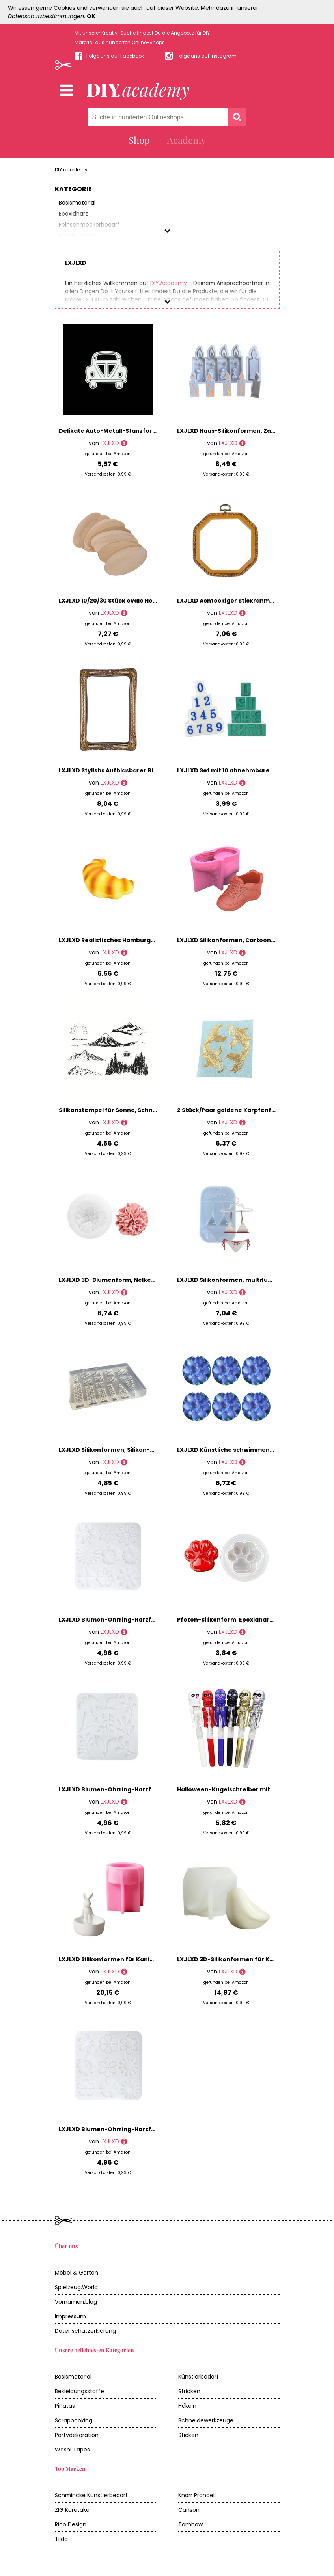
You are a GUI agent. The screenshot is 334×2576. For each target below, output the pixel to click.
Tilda (61, 2539)
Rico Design (70, 2524)
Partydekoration (77, 2435)
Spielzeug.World (76, 2287)
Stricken (189, 2391)
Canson (189, 2510)
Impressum (70, 2316)
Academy (186, 140)
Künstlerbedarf (198, 2377)
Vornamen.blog (76, 2302)
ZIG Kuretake (72, 2510)
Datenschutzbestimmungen (46, 16)
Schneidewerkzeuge (205, 2420)
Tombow (190, 2524)
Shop (139, 140)
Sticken (188, 2435)
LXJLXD (110, 443)
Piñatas (65, 2406)
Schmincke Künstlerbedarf (91, 2495)
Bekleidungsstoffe (79, 2391)
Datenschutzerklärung (85, 2331)
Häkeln (187, 2406)
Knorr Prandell (197, 2495)
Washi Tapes (72, 2449)
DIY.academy (71, 169)
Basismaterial (73, 2377)
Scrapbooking (73, 2420)
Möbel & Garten (76, 2273)
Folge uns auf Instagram (207, 55)
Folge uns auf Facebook (115, 55)
